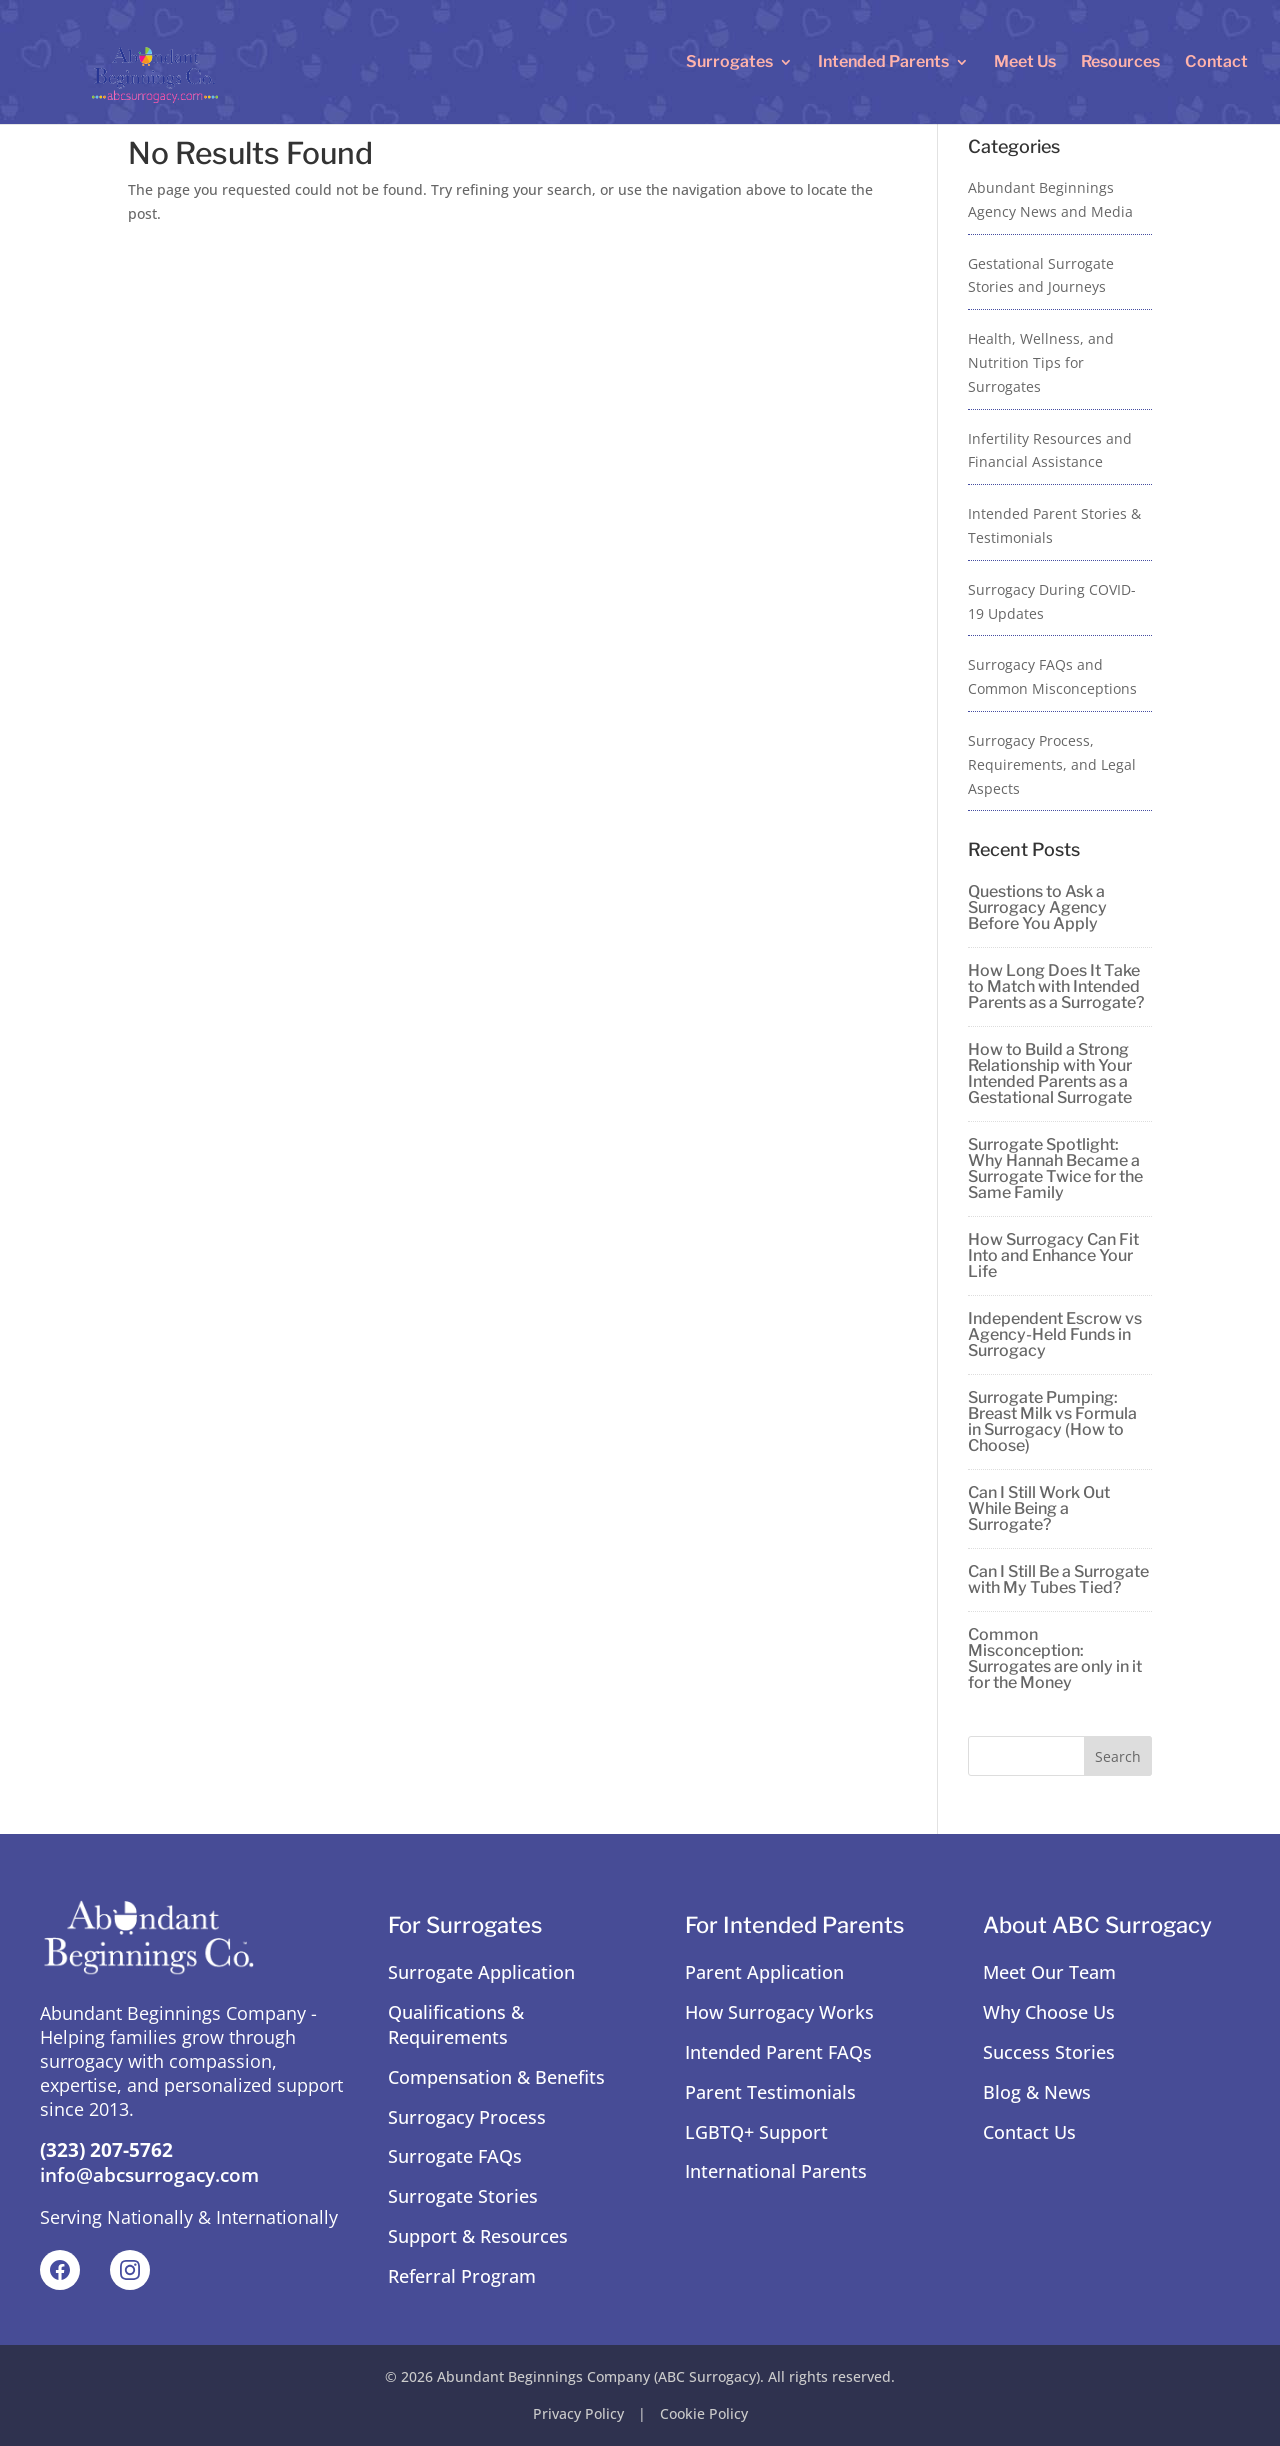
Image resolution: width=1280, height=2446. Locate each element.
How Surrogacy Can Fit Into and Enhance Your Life (1053, 1255)
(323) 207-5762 (106, 2150)
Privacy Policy (578, 2413)
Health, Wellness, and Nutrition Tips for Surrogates (1041, 362)
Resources (1120, 63)
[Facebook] (60, 2270)
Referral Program (462, 2276)
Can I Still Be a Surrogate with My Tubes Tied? (1058, 1579)
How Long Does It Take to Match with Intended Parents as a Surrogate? (1056, 986)
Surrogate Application (481, 1972)
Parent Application (764, 1972)
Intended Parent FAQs (778, 2052)
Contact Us (1029, 2132)
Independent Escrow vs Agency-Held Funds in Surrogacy (1055, 1334)
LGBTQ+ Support (756, 2132)
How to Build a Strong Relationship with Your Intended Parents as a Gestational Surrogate (1050, 1073)
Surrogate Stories (463, 2196)
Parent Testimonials (770, 2092)
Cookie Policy (704, 2413)
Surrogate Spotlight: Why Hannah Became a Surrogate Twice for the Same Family (1055, 1168)
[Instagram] (130, 2270)
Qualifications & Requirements (456, 2024)
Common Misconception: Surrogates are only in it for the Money (1055, 1658)
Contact (1216, 63)
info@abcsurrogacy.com (149, 2175)
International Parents (776, 2171)
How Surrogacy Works (779, 2012)
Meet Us (1025, 63)
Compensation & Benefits (496, 2077)
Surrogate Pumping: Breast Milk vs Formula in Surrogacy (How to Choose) (1052, 1421)
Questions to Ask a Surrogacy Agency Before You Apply (1037, 907)
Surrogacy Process (467, 2117)
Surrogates (729, 63)
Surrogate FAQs (455, 2156)
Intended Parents (883, 63)
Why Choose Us (1049, 2012)
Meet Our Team (1049, 1972)
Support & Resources (478, 2236)
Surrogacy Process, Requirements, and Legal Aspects (1052, 764)
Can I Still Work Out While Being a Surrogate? (1039, 1508)
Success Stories (1049, 2052)
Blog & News (1037, 2092)
